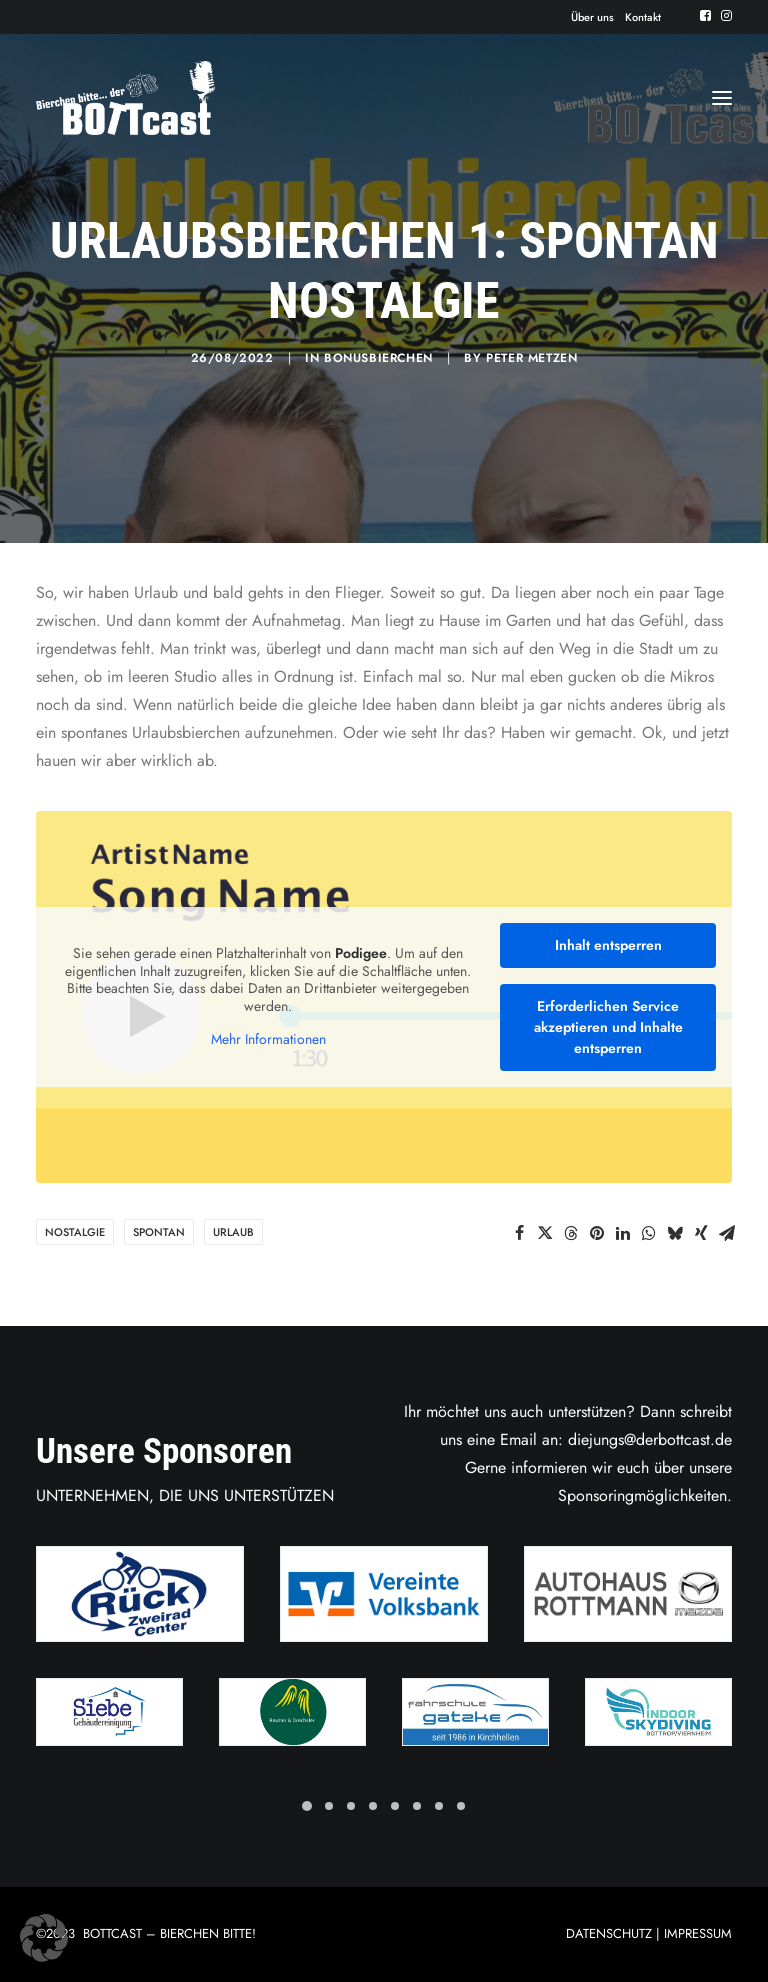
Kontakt (643, 17)
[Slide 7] (439, 1806)
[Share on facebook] (519, 1233)
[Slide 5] (395, 1806)
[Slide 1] (307, 1806)
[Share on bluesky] (675, 1233)
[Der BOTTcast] (125, 98)
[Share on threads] (571, 1233)
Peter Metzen (531, 358)
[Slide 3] (351, 1806)
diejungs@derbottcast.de (650, 1439)
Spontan (159, 1232)
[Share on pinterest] (597, 1233)
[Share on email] (727, 1233)
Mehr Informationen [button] (268, 1040)
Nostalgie (75, 1232)
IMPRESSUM (698, 1933)
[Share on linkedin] (623, 1233)
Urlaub (233, 1232)
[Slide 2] (329, 1806)
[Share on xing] (701, 1233)
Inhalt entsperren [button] (608, 945)
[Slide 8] (461, 1806)
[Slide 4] (373, 1806)
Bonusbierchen (378, 358)
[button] (705, 15)
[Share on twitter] (545, 1233)
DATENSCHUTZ (609, 1933)
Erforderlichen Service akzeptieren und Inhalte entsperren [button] (608, 1027)
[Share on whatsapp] (649, 1233)
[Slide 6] (417, 1806)
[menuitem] (592, 17)
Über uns (592, 17)
